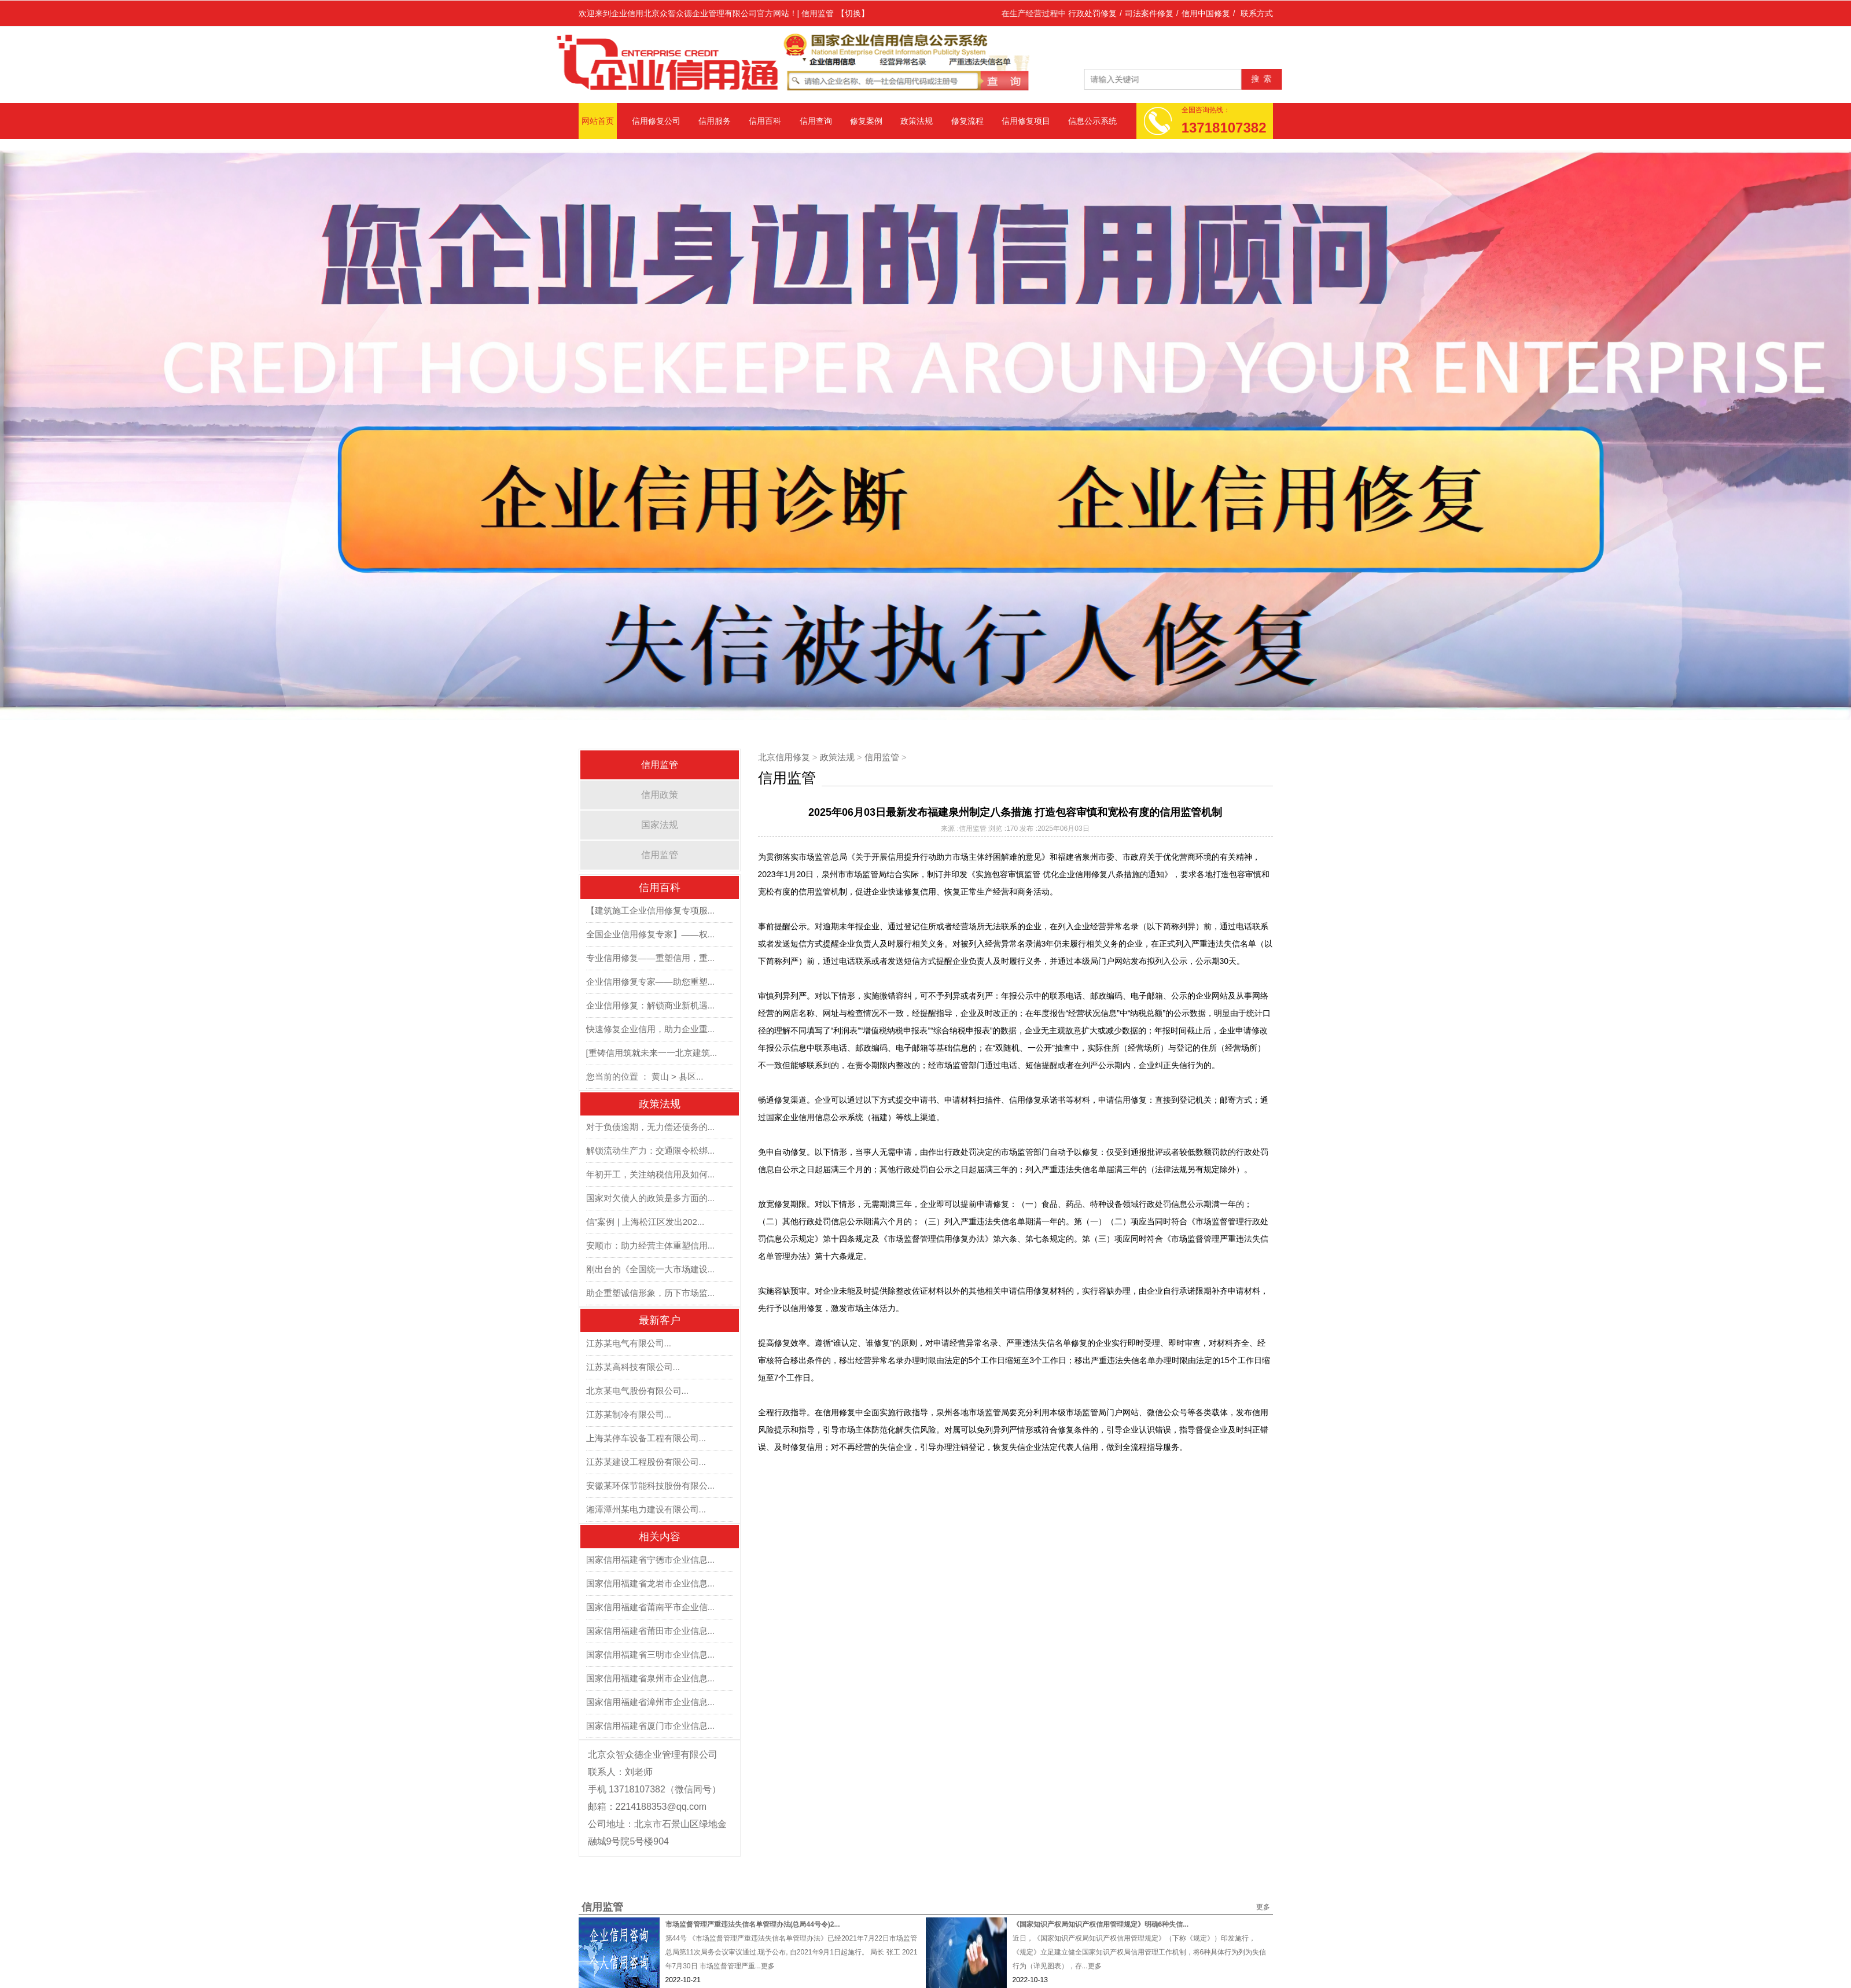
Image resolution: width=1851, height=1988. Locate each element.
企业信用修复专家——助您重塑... (650, 981)
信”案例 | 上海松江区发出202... (645, 1222)
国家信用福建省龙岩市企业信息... (650, 1583)
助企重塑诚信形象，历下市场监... (650, 1293)
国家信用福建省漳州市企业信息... (650, 1702)
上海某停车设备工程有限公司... (646, 1438)
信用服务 (714, 121)
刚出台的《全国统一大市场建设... (650, 1269)
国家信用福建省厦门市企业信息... (650, 1726)
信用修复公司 (656, 121)
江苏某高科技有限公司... (633, 1367)
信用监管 (659, 855)
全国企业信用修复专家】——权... (650, 934)
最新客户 (659, 1320)
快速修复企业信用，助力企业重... (650, 1029)
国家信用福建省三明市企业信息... (650, 1654)
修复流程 (967, 121)
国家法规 (659, 825)
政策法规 (916, 121)
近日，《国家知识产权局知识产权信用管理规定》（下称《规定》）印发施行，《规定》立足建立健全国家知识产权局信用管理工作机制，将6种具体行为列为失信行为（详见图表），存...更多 (1140, 1952)
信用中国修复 (1206, 13)
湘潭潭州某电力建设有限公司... (646, 1509)
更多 (1263, 1907)
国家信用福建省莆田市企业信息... (650, 1631)
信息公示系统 (1092, 121)
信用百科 (765, 121)
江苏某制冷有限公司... (629, 1414)
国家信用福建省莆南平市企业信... (650, 1607)
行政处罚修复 (1092, 13)
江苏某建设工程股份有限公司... (646, 1462)
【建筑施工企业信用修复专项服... (650, 910)
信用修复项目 (1026, 121)
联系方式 (1257, 13)
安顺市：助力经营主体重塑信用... (650, 1245)
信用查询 (816, 121)
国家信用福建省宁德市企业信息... (650, 1559)
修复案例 (866, 121)
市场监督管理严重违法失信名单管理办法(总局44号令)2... (752, 1924)
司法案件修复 (1149, 13)
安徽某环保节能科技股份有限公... (650, 1485)
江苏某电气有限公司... (629, 1343)
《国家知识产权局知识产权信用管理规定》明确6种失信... (1101, 1924)
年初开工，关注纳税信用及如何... (650, 1174)
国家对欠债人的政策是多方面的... (650, 1198)
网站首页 (598, 121)
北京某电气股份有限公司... (637, 1391)
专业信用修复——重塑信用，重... (650, 958)
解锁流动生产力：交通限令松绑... (650, 1150)
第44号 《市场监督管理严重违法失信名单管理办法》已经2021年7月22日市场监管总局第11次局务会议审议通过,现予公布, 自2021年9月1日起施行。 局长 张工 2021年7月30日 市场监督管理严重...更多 (791, 1952)
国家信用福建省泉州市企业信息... (650, 1678)
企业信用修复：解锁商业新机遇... (650, 1005)
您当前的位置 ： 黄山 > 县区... (645, 1076)
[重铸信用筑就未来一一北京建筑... (651, 1053)
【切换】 (853, 13)
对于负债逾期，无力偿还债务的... (650, 1127)
